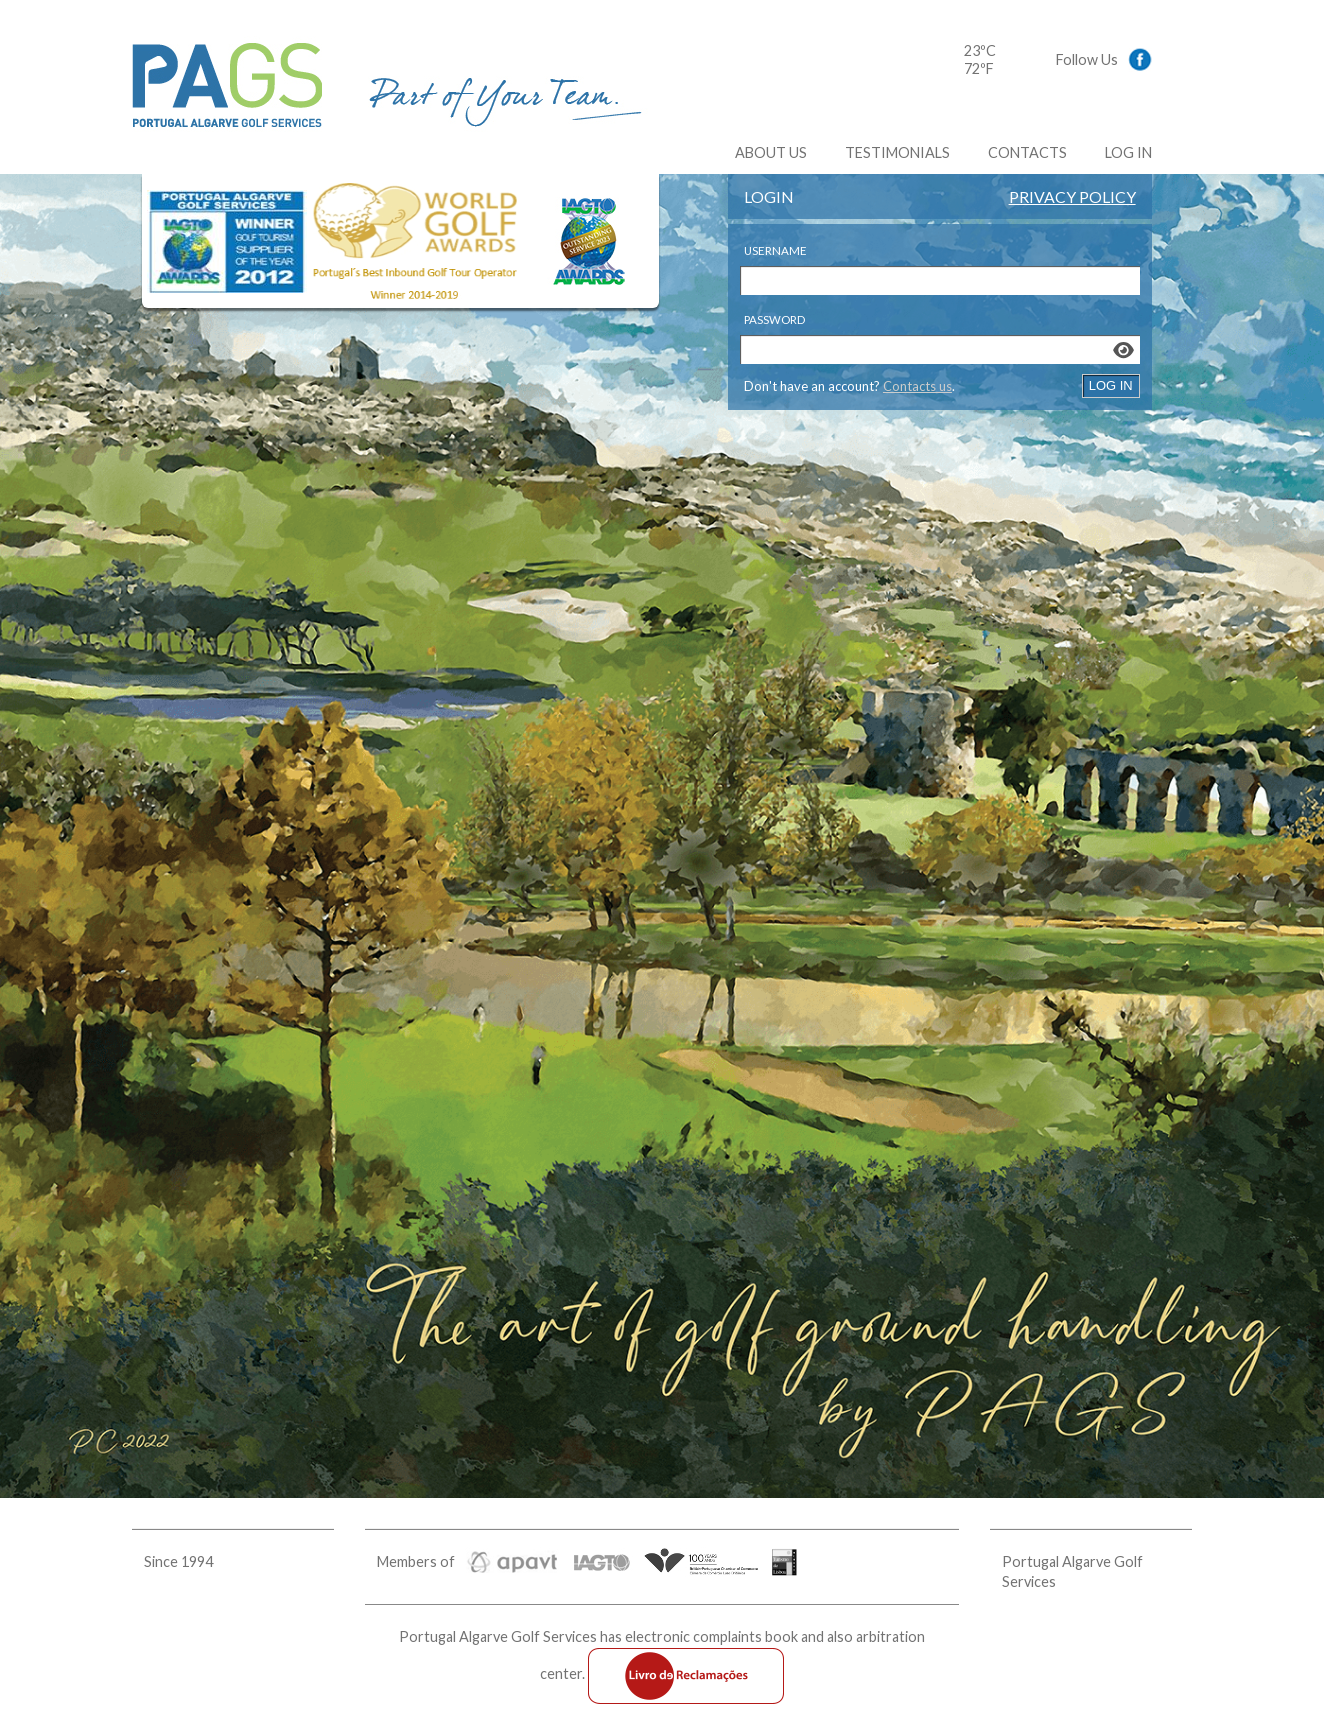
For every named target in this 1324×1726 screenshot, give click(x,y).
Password (774, 319)
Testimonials (897, 152)
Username (775, 250)
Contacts (1027, 152)
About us (771, 152)
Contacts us (917, 386)
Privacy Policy (1072, 196)
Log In (1128, 152)
